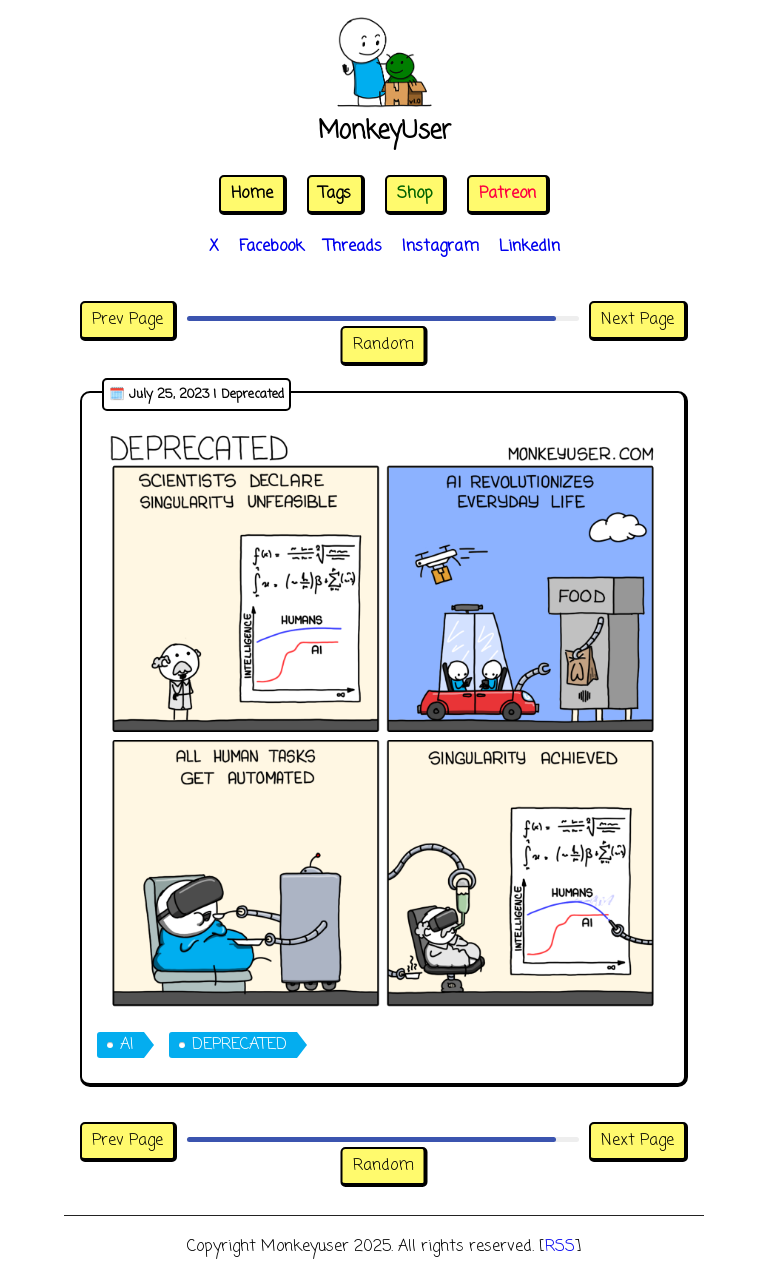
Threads (353, 247)
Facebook (271, 247)
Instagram (440, 247)
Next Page (637, 320)
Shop (415, 194)
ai (127, 1045)
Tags (335, 194)
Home (252, 194)
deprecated (239, 1045)
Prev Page (127, 320)
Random (383, 345)
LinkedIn (529, 247)
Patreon (507, 194)
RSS (560, 1247)
